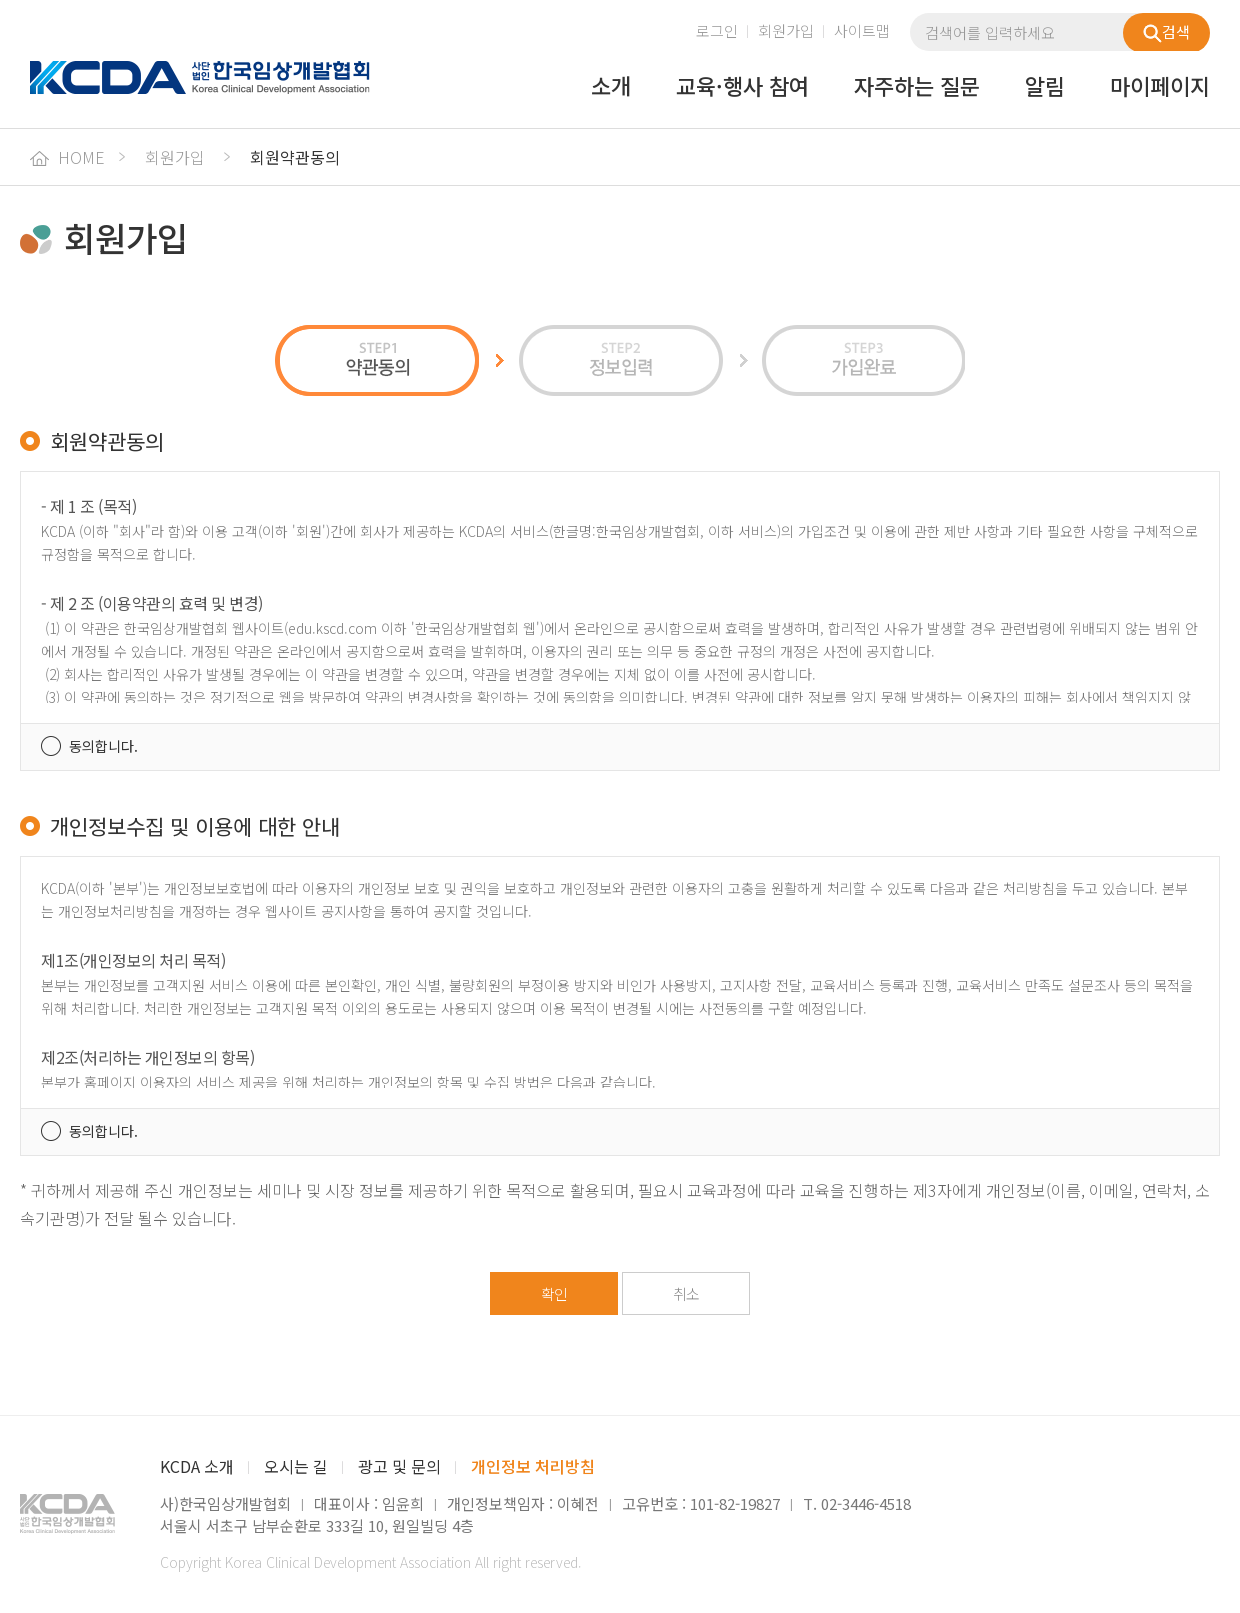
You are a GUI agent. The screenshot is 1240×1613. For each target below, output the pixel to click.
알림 (1045, 87)
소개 (611, 87)
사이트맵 (862, 30)
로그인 (717, 30)
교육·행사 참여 (742, 87)
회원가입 (786, 30)
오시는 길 (296, 1466)
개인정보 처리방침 (533, 1466)
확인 (554, 1293)
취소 (686, 1293)
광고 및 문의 (399, 1466)
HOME (67, 157)
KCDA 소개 (197, 1466)
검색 (1166, 32)
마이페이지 (1160, 87)
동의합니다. (103, 746)
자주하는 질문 (917, 87)
